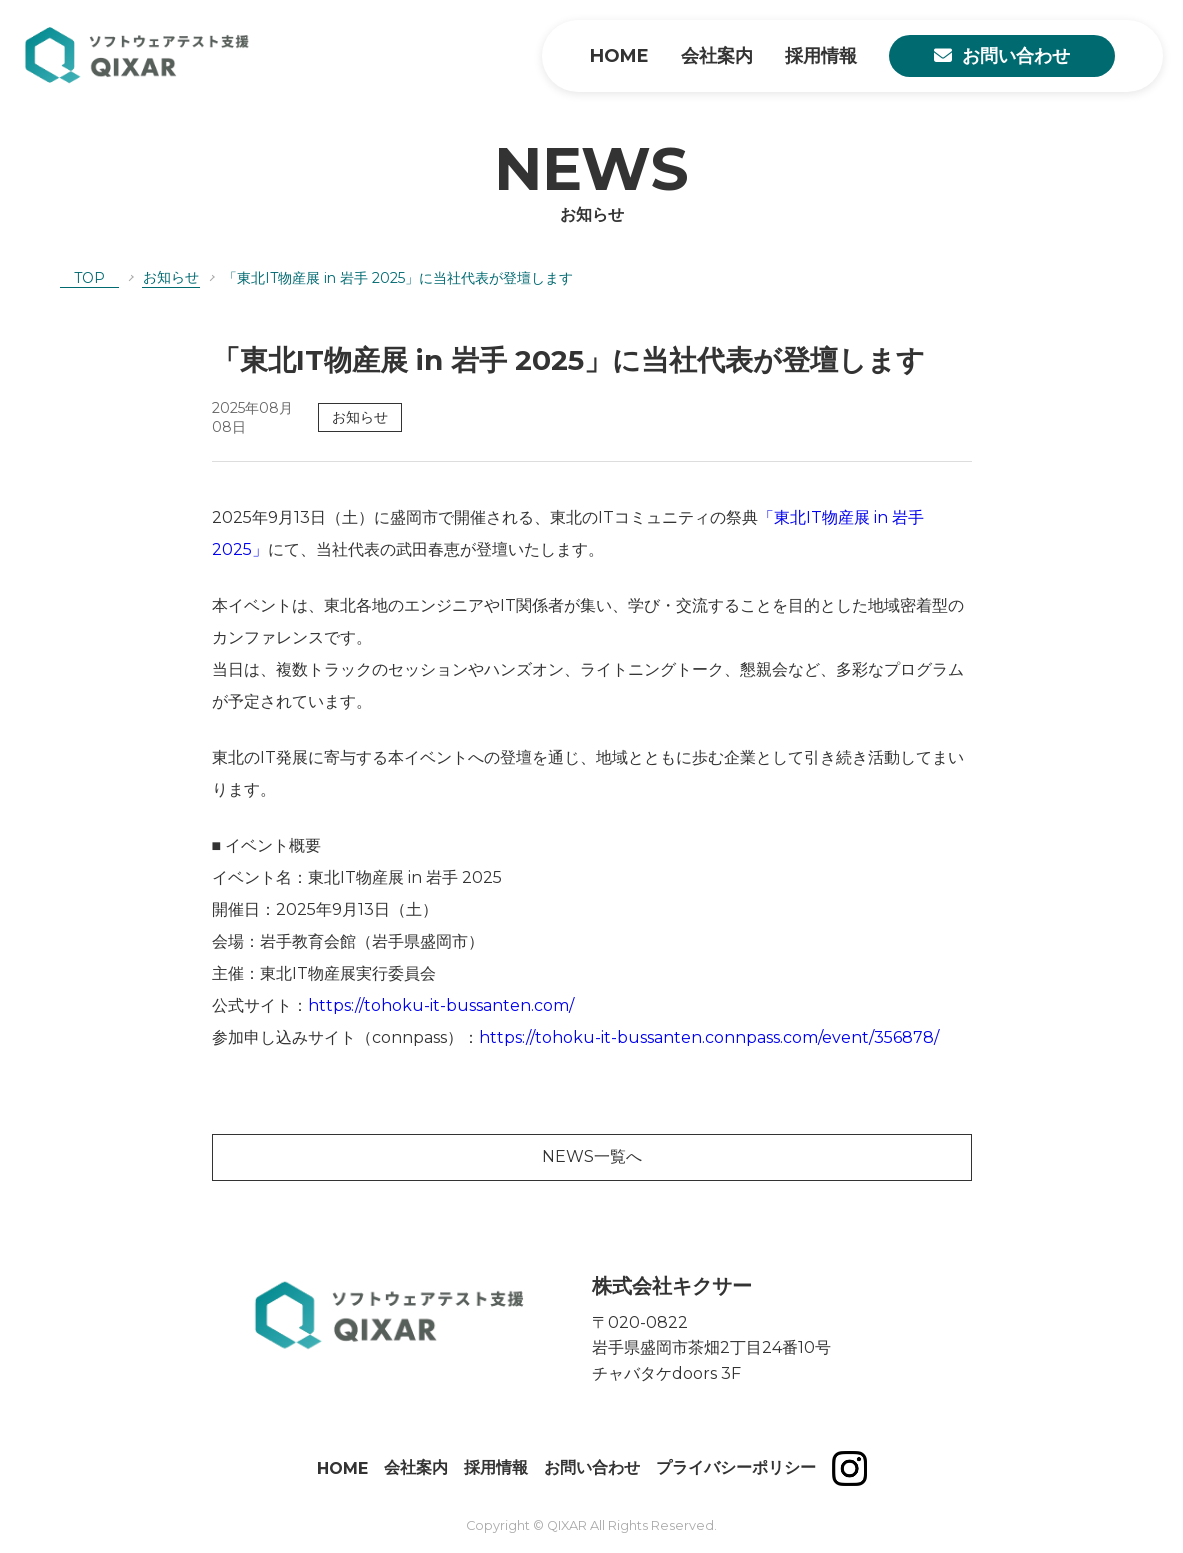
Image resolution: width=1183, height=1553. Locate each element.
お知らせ (171, 277)
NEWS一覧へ (592, 1156)
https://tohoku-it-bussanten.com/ (441, 1005)
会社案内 (717, 56)
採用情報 (821, 56)
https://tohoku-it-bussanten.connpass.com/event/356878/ (709, 1037)
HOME (619, 56)
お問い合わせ (1016, 56)
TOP (89, 278)
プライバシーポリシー (736, 1467)
